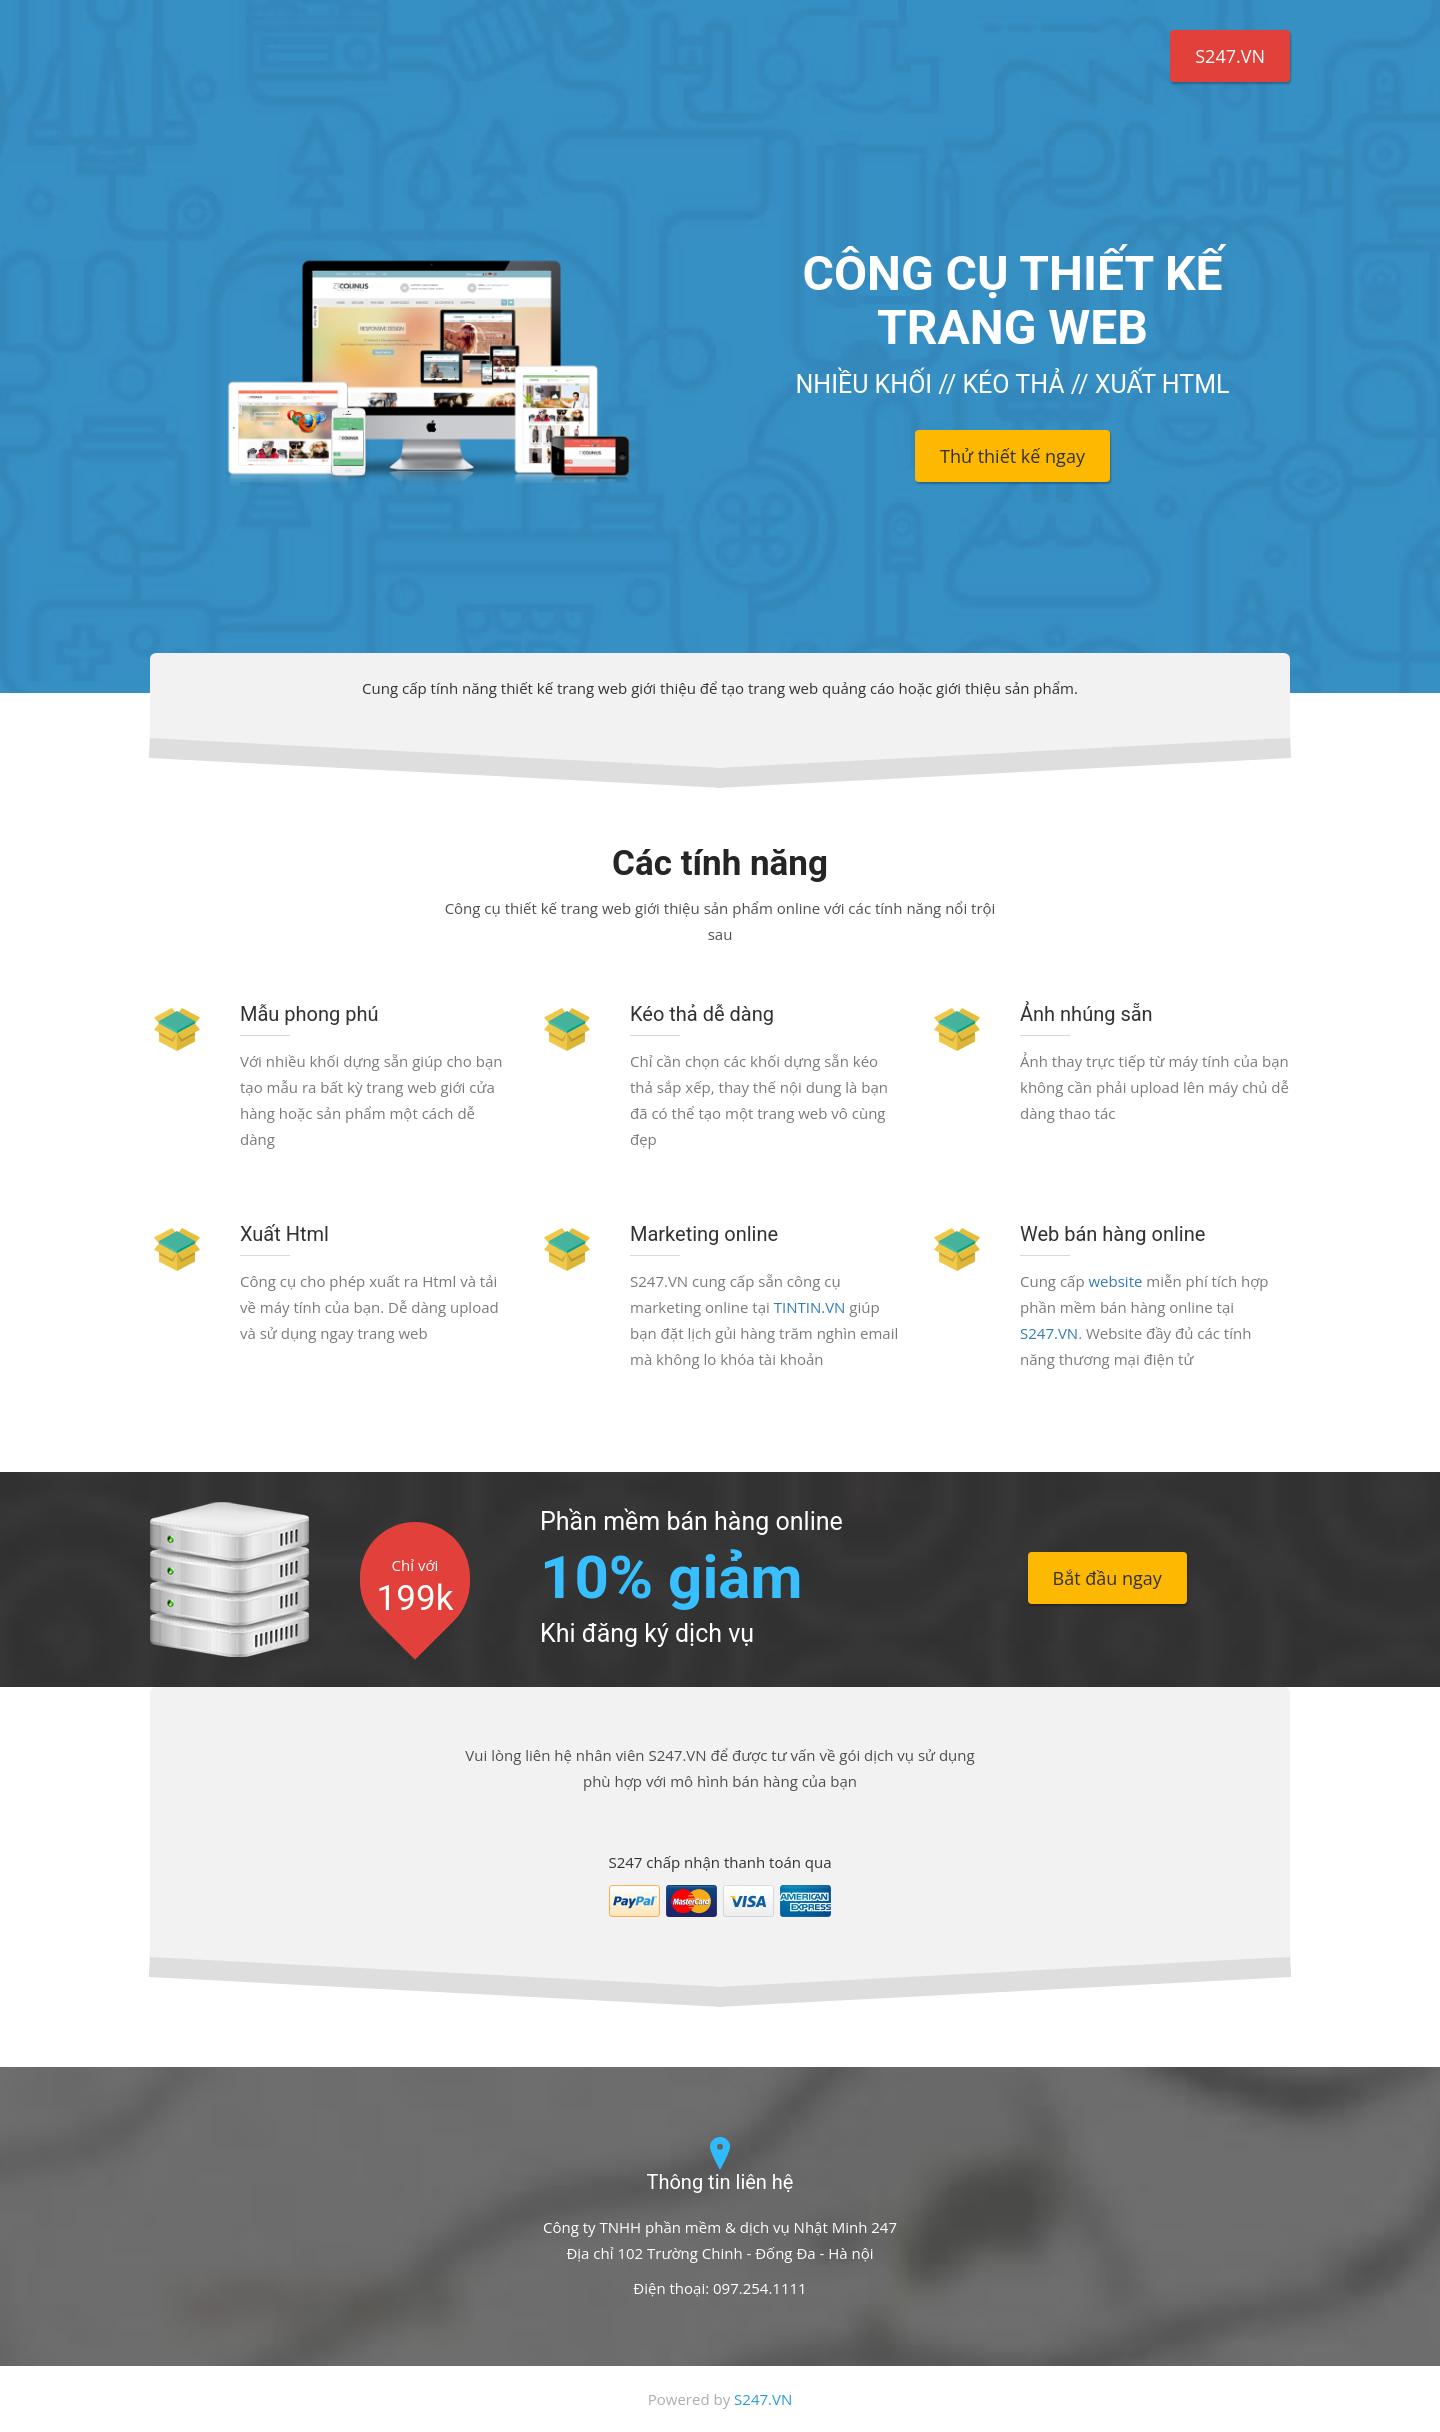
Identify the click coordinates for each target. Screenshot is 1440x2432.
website (1115, 1281)
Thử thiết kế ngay (1012, 456)
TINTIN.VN (810, 1307)
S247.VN (1230, 56)
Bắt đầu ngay (1107, 1578)
